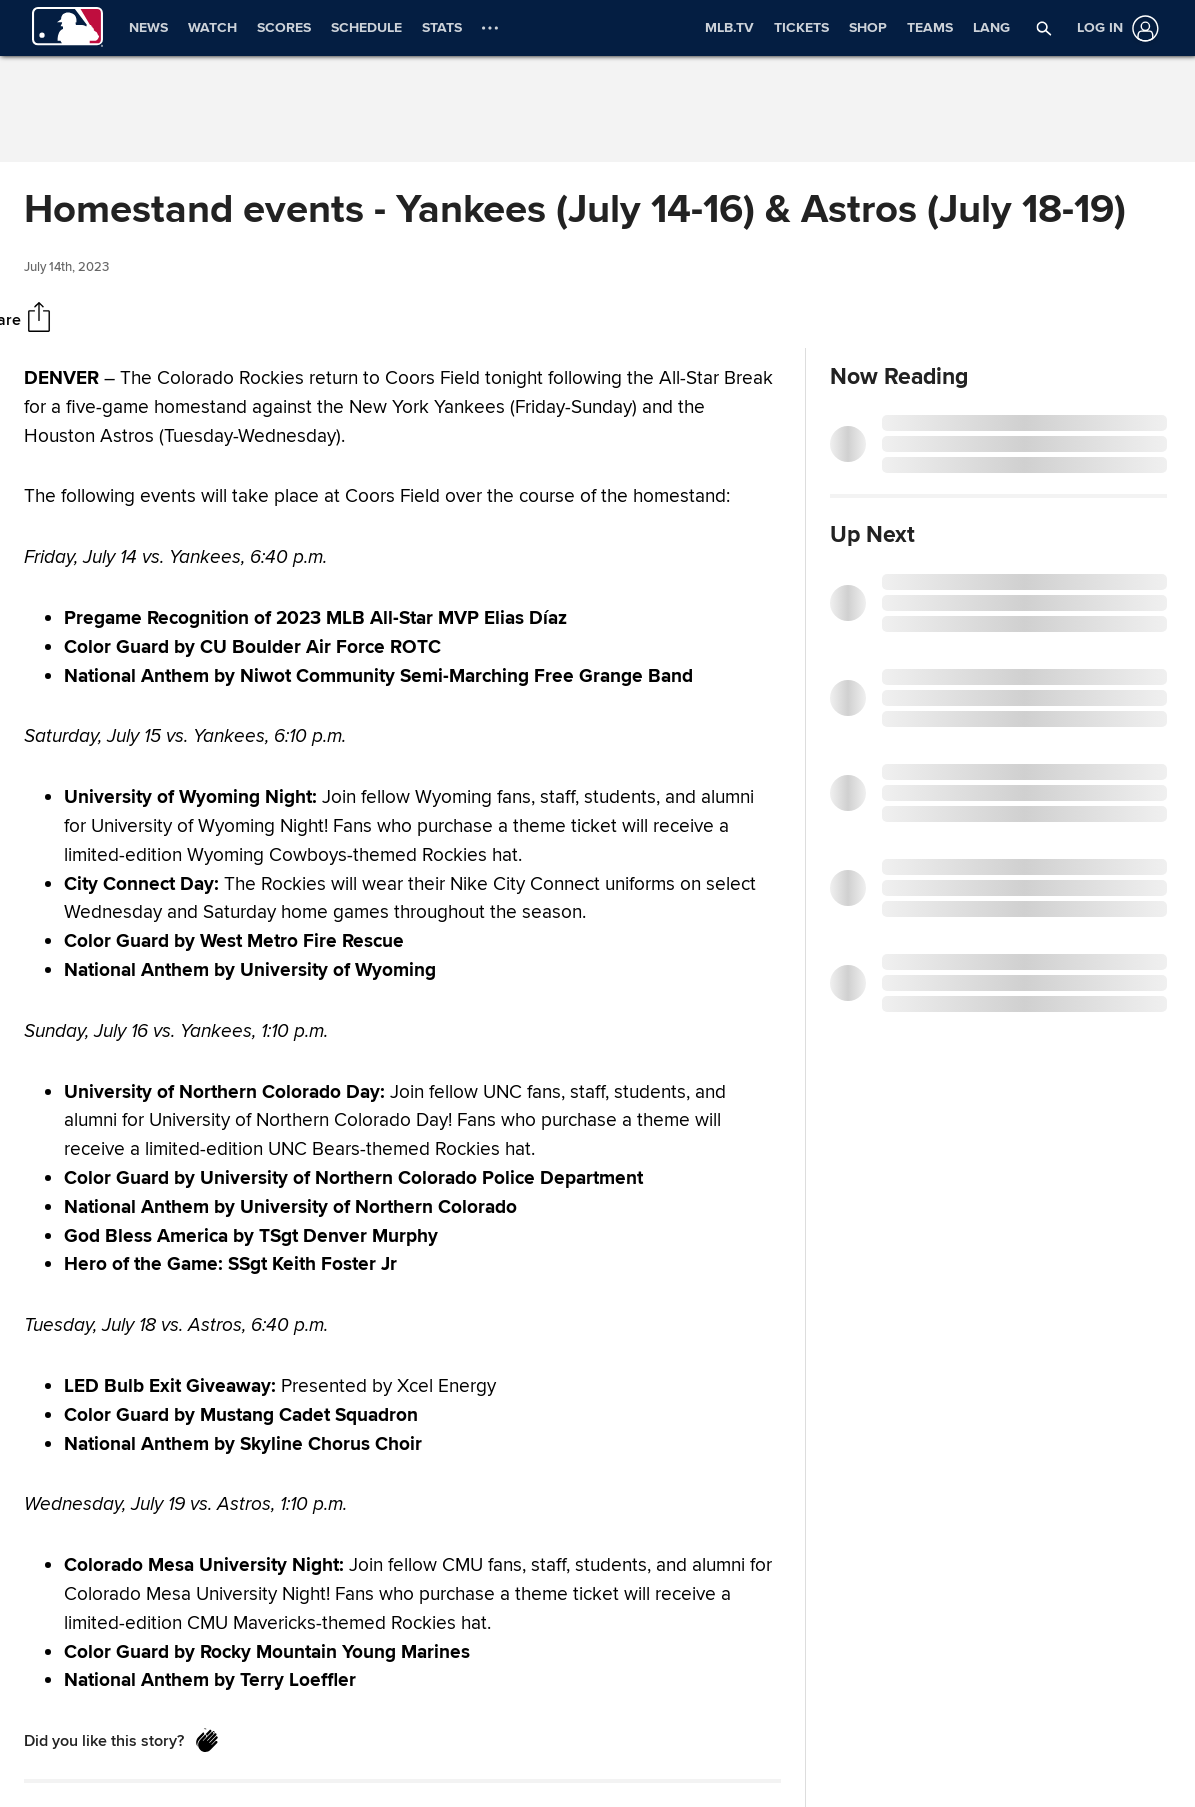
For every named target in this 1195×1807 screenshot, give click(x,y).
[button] (1044, 28)
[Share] (39, 319)
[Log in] (1114, 28)
